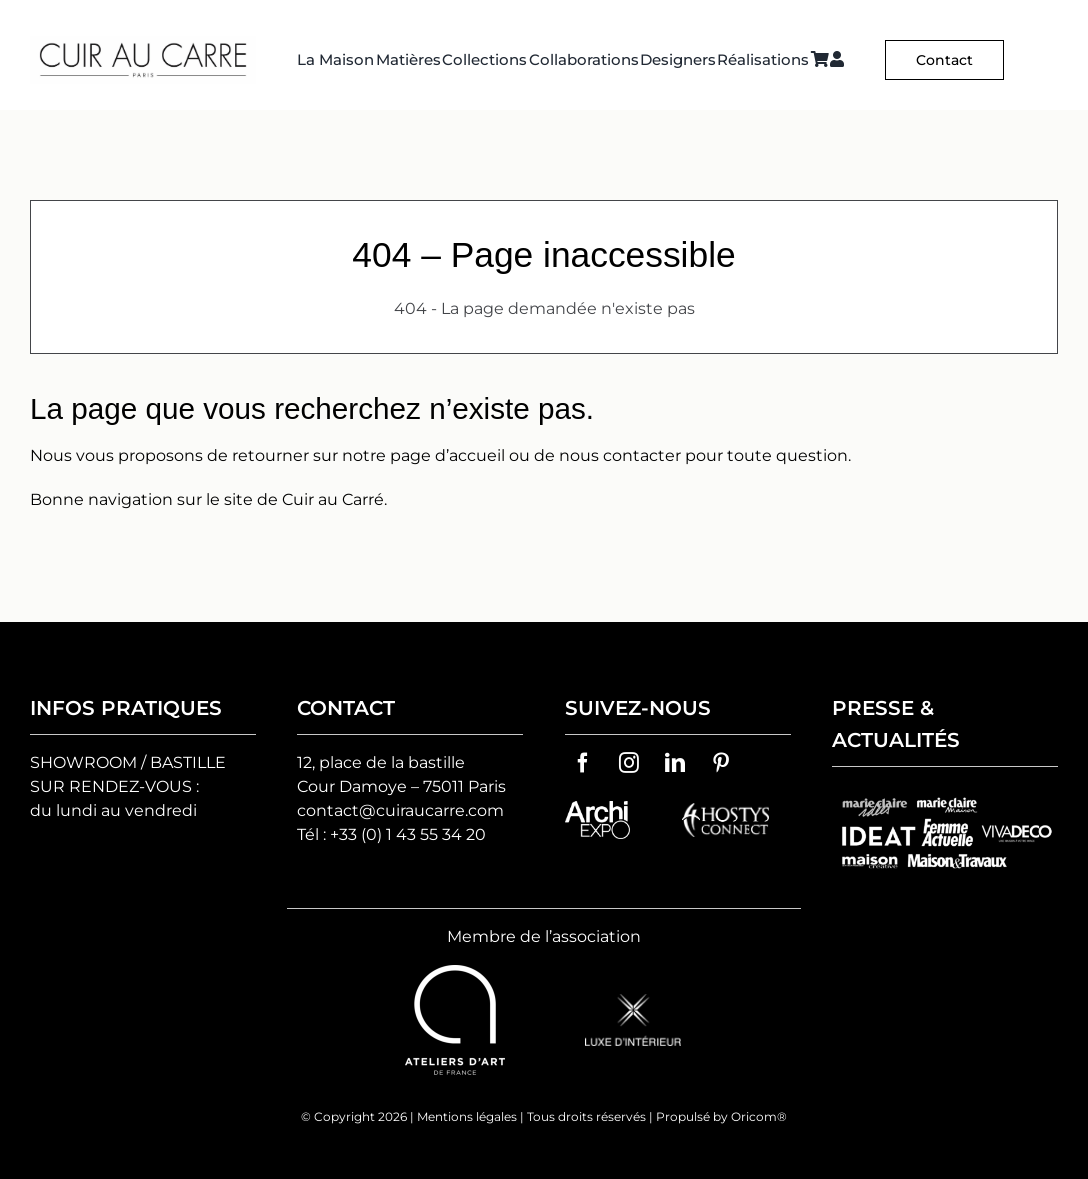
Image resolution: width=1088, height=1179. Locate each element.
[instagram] (629, 763)
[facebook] (583, 763)
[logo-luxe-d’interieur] (633, 1001)
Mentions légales (467, 1116)
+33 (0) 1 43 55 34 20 (408, 834)
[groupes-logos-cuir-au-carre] (945, 794)
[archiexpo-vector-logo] (597, 808)
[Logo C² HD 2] (143, 43)
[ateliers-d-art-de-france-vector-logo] (455, 972)
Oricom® (759, 1116)
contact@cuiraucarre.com (400, 810)
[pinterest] (721, 763)
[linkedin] (675, 763)
